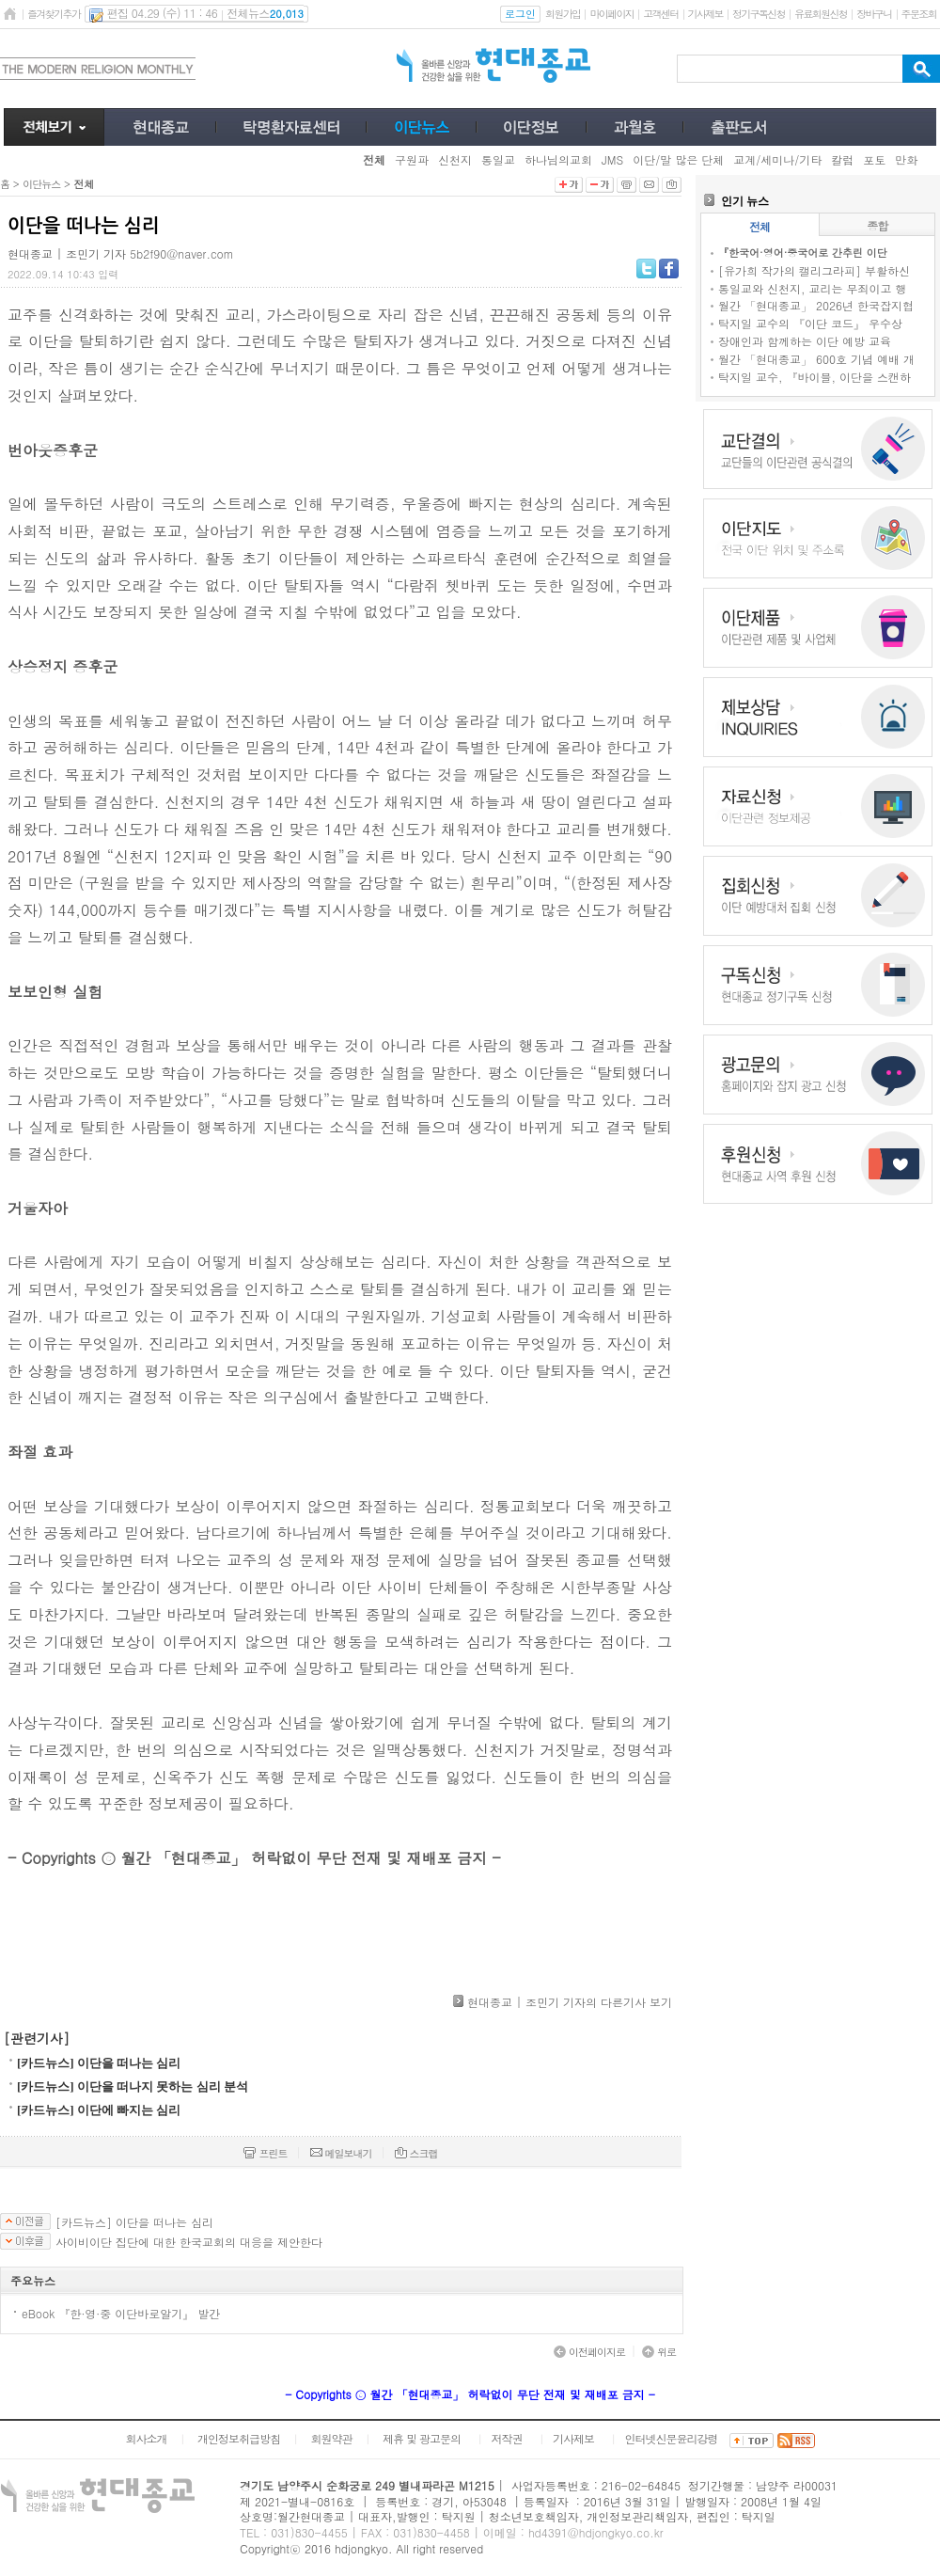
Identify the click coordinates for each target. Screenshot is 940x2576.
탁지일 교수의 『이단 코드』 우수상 (810, 323)
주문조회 (918, 14)
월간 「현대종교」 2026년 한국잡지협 (816, 305)
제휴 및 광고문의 (422, 2438)
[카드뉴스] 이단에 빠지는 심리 (98, 2110)
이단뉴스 (41, 184)
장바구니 (873, 14)
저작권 (507, 2438)
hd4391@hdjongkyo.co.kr (596, 2532)
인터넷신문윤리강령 (671, 2438)
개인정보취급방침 (238, 2438)
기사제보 (705, 14)
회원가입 (562, 14)
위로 (659, 2352)
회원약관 (331, 2438)
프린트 (265, 2153)
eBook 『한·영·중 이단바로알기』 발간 (121, 2313)
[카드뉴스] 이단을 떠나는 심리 (98, 2063)
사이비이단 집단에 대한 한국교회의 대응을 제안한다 (188, 2242)
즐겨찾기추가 (53, 14)
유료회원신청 (820, 14)
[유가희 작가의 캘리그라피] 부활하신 (814, 270)
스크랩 (416, 2153)
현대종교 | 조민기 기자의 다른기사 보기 (569, 2002)
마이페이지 (611, 14)
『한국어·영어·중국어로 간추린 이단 (802, 252)
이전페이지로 (589, 2352)
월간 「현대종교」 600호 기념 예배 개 (816, 359)
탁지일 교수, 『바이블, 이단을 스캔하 (814, 377)
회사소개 (145, 2438)
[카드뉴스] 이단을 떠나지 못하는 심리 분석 (132, 2086)
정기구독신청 (758, 14)
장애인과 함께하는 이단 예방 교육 (804, 341)
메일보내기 (341, 2153)
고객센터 (660, 14)
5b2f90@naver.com (182, 253)
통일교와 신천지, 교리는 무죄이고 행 (812, 288)
